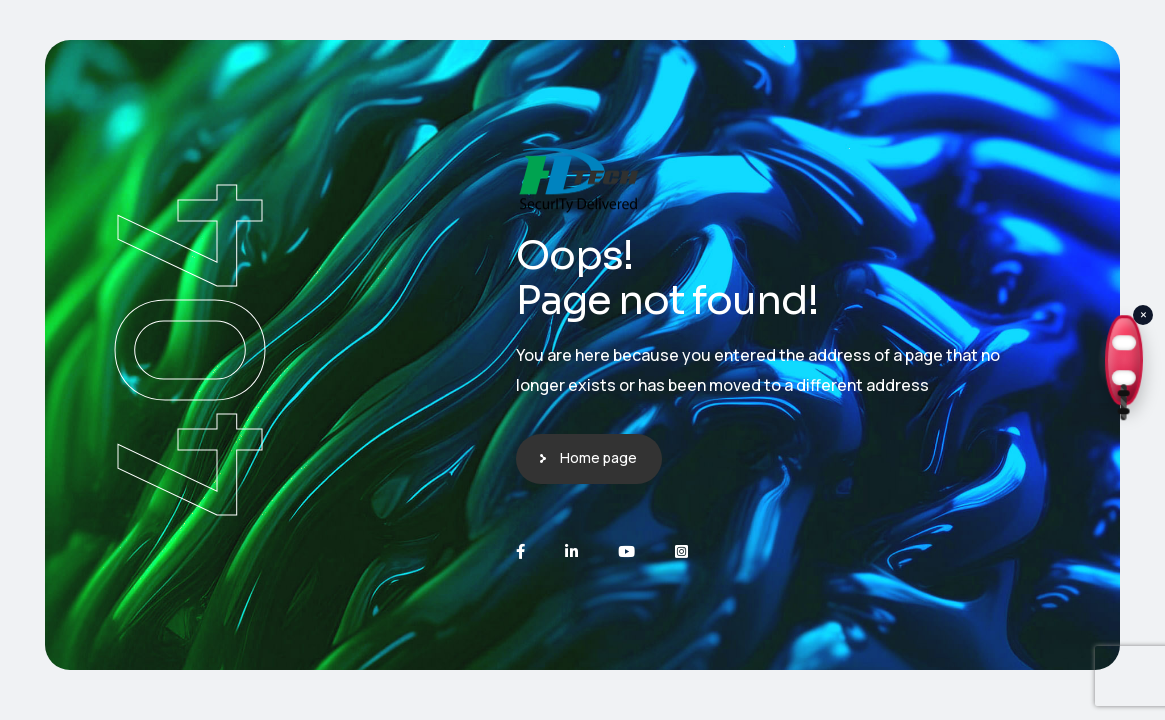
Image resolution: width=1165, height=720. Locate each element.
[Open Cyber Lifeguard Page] (1124, 360)
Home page (598, 457)
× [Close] (1143, 314)
